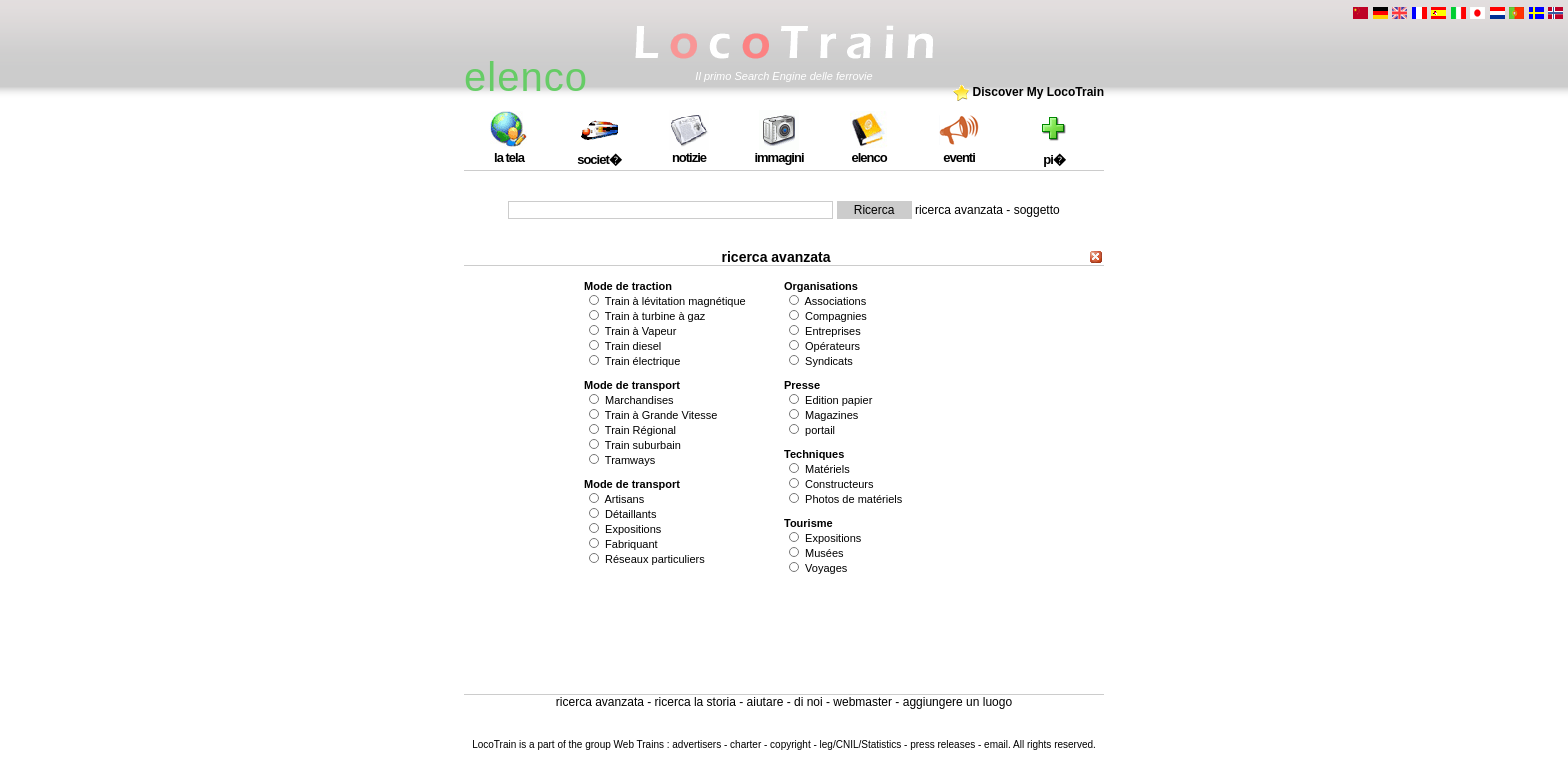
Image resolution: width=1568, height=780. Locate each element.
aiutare (765, 702)
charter (745, 744)
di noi (808, 702)
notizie (689, 151)
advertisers (696, 744)
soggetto (1037, 210)
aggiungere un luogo (957, 702)
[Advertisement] (784, 634)
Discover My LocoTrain (1028, 92)
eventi (959, 151)
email (996, 744)
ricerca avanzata (959, 210)
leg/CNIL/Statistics (861, 744)
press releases (944, 744)
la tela (509, 151)
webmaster (862, 702)
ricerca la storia (695, 702)
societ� (599, 152)
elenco (869, 151)
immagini (778, 151)
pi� (1054, 152)
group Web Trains (624, 744)
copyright (790, 744)
